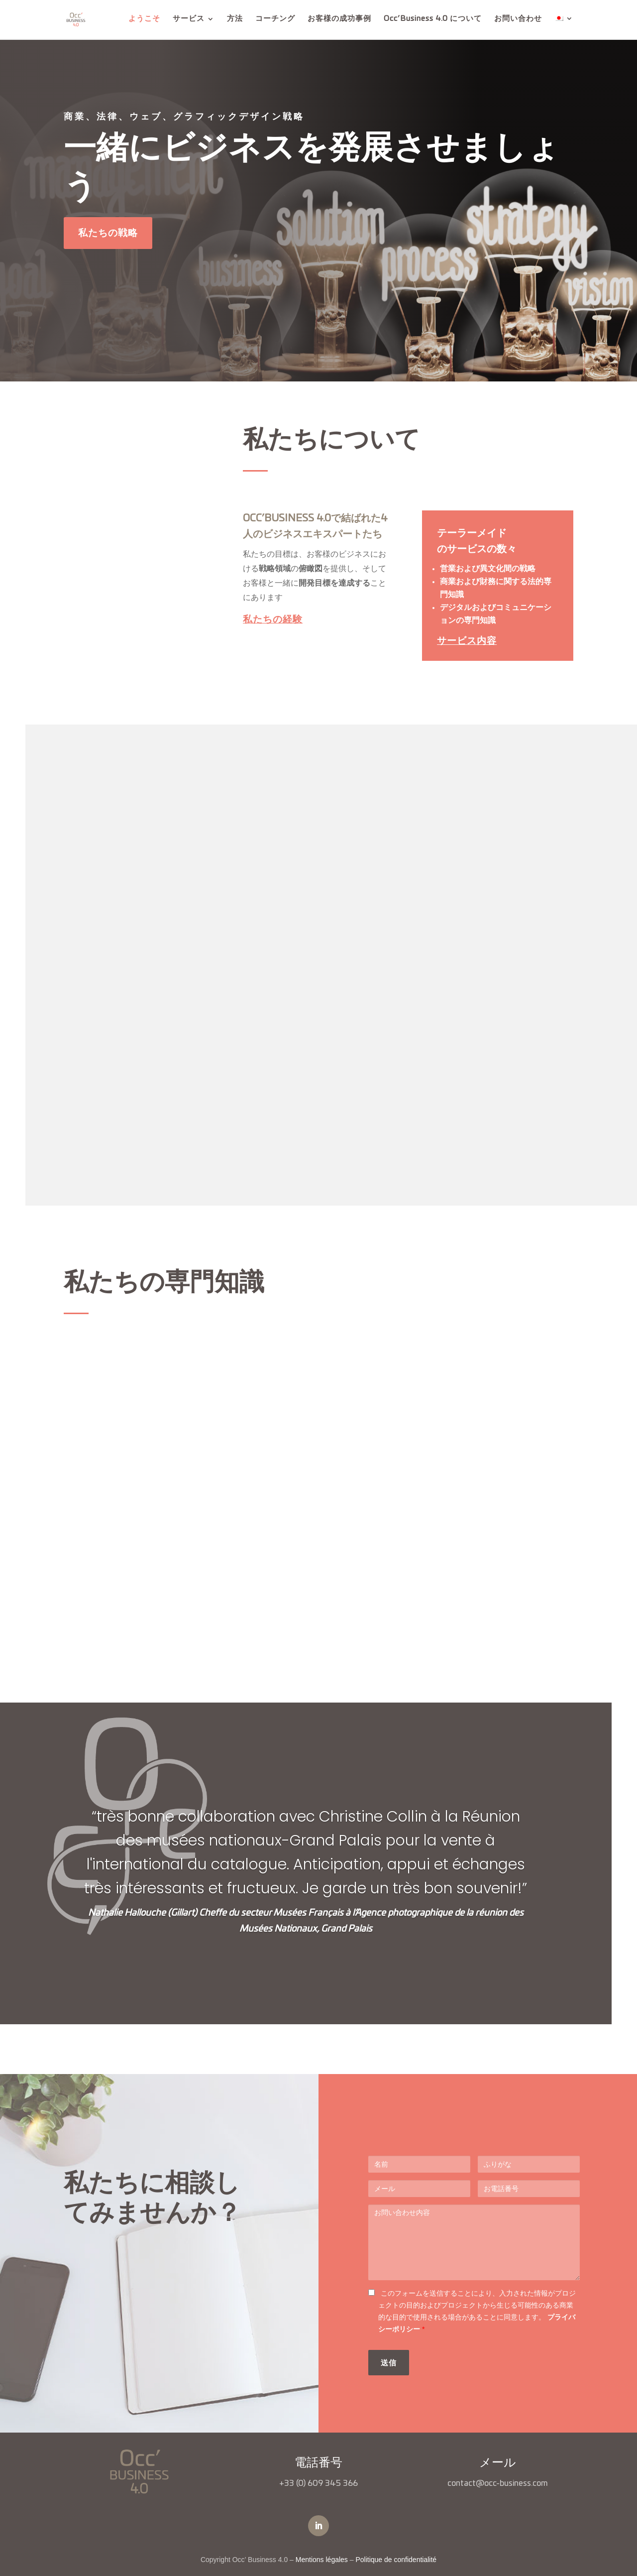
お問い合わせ (518, 20)
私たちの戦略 (108, 233)
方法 (235, 20)
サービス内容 (467, 640)
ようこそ (144, 20)
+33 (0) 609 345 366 (318, 2483)
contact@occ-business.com (497, 2483)
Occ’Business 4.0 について (433, 20)
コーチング (275, 20)
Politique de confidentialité (395, 2560)
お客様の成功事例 (339, 20)
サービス (189, 20)
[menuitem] (563, 28)
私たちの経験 (273, 619)
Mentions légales (322, 2560)
